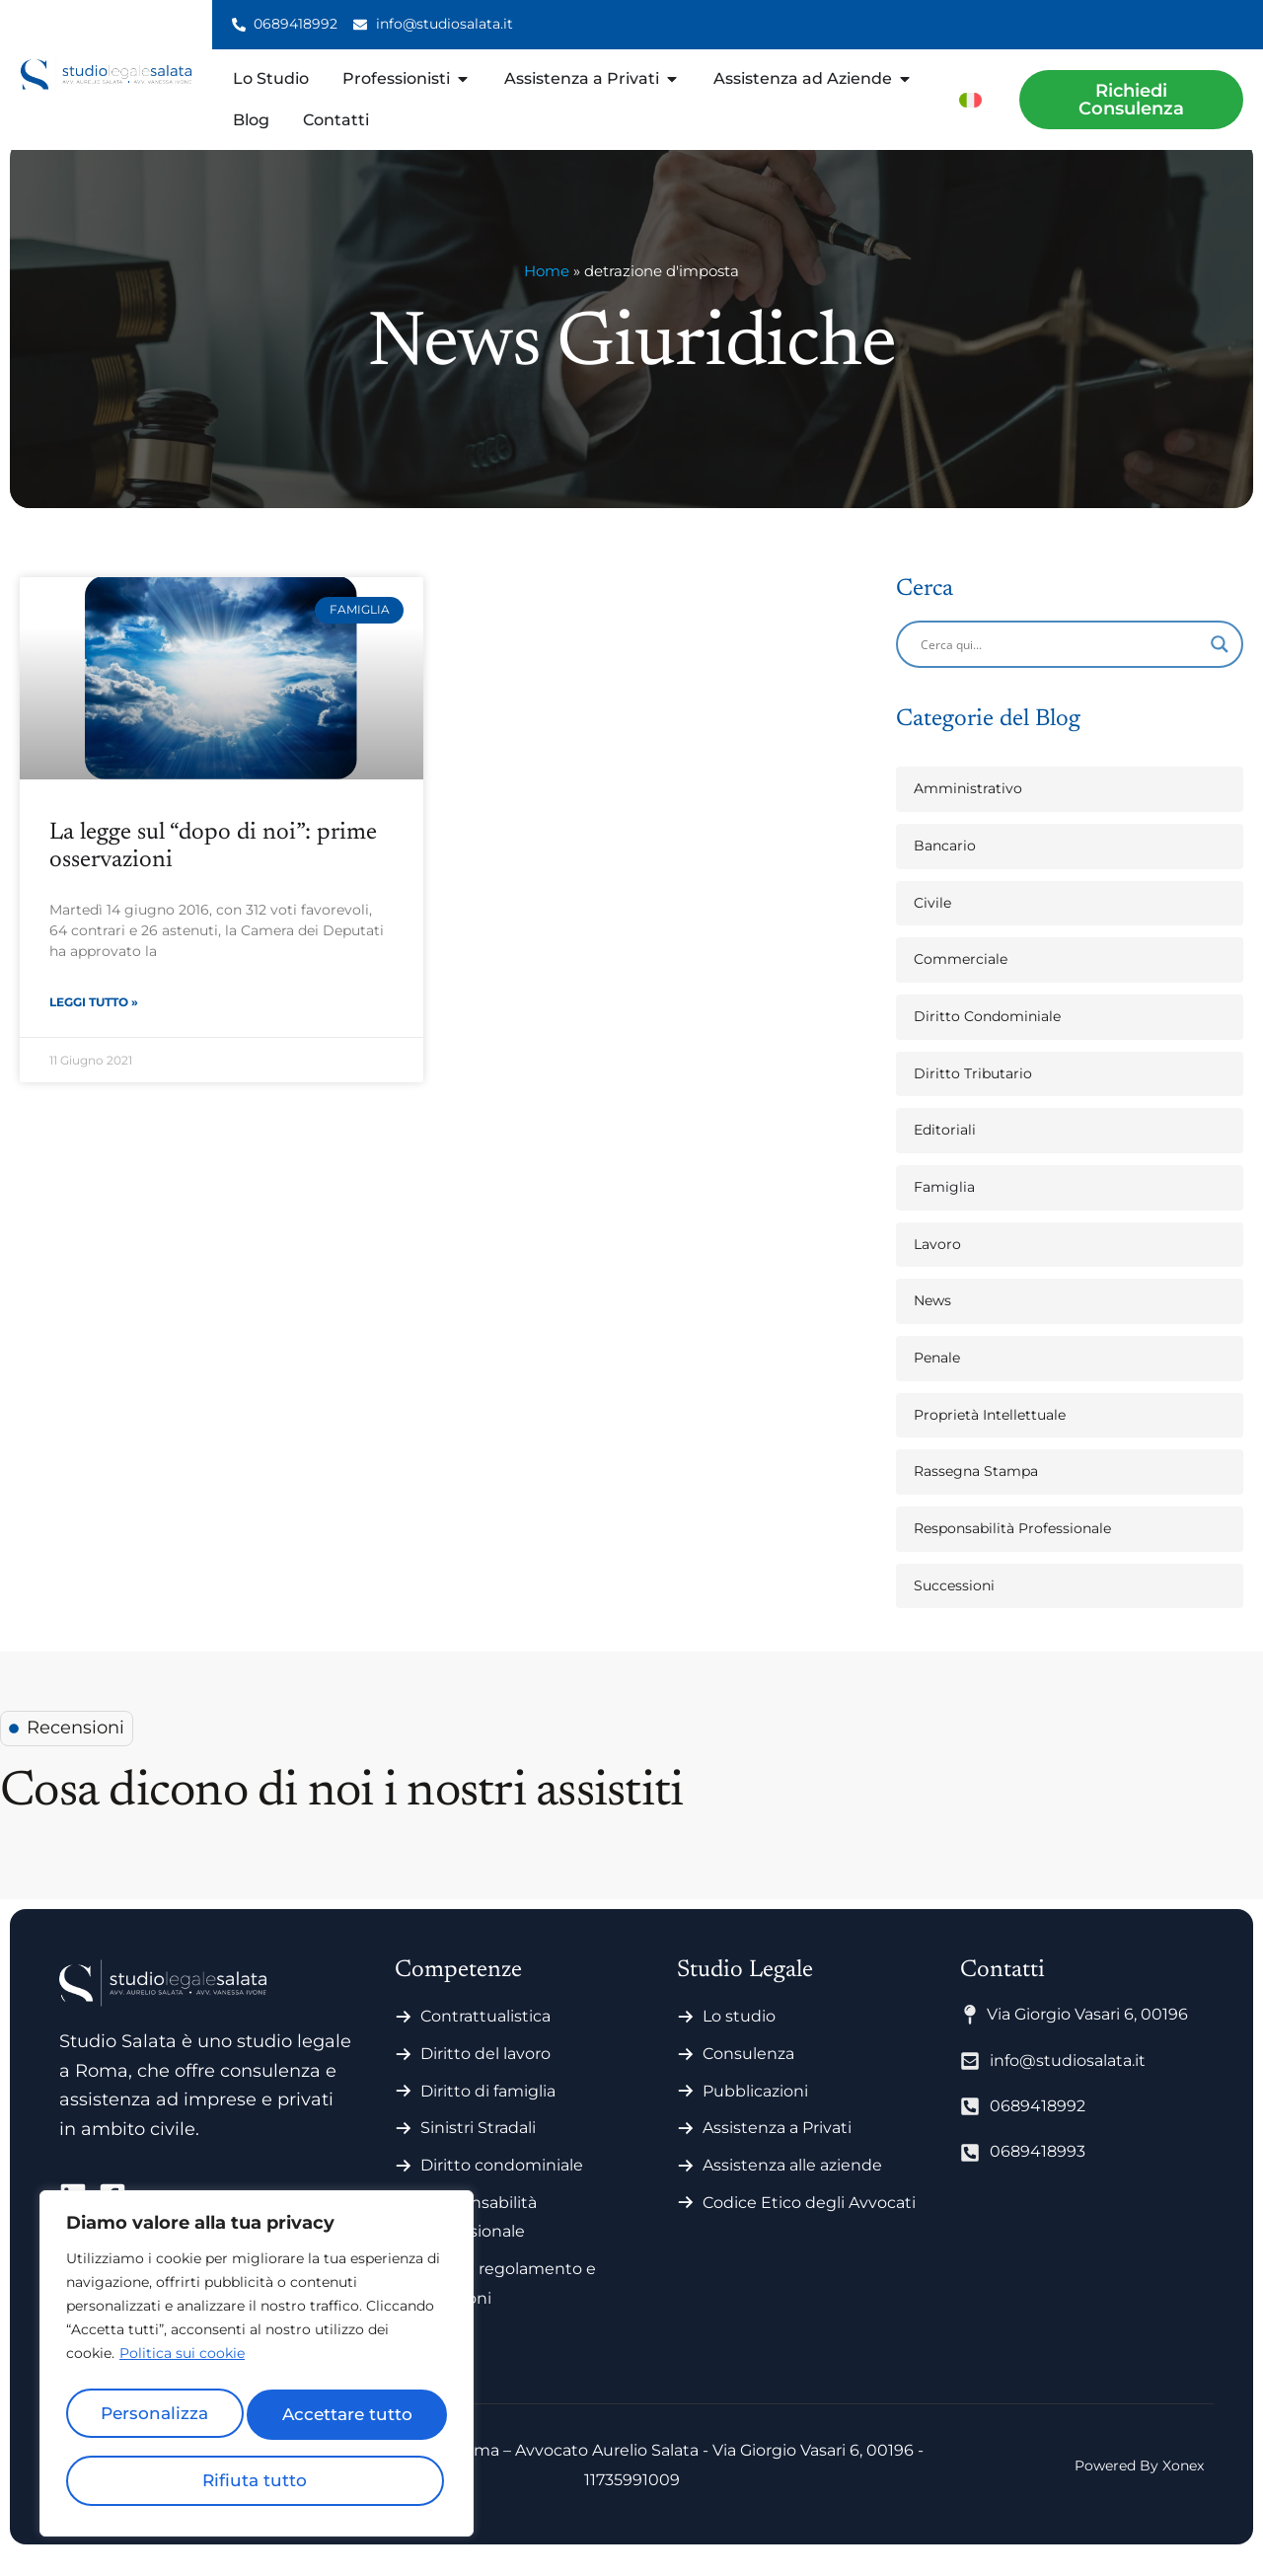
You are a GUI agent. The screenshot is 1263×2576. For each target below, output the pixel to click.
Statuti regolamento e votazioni (508, 2305)
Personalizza (158, 2419)
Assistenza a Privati (777, 2149)
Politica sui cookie (182, 2366)
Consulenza (748, 2075)
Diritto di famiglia (488, 2112)
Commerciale (960, 981)
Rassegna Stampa (976, 1493)
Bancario (945, 867)
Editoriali (945, 1151)
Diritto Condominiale (987, 1038)
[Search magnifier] (1219, 666)
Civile (932, 924)
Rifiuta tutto (349, 2419)
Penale (937, 1379)
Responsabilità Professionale (1012, 1550)
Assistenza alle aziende (792, 2186)
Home (546, 292)
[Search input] (1061, 666)
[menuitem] (970, 99)
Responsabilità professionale (478, 2239)
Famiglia (944, 1208)
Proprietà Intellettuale (990, 1436)
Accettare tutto (256, 2480)
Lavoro (937, 1266)
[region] (256, 2370)
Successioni (954, 1607)
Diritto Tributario (973, 1095)
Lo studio (739, 2037)
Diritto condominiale (501, 2186)
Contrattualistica (485, 2037)
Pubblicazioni (755, 2112)
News (932, 1322)
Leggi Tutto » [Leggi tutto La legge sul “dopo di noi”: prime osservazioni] (93, 1025)
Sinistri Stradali (478, 2149)
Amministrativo (968, 810)
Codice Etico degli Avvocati (809, 2224)
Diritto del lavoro (485, 2075)
